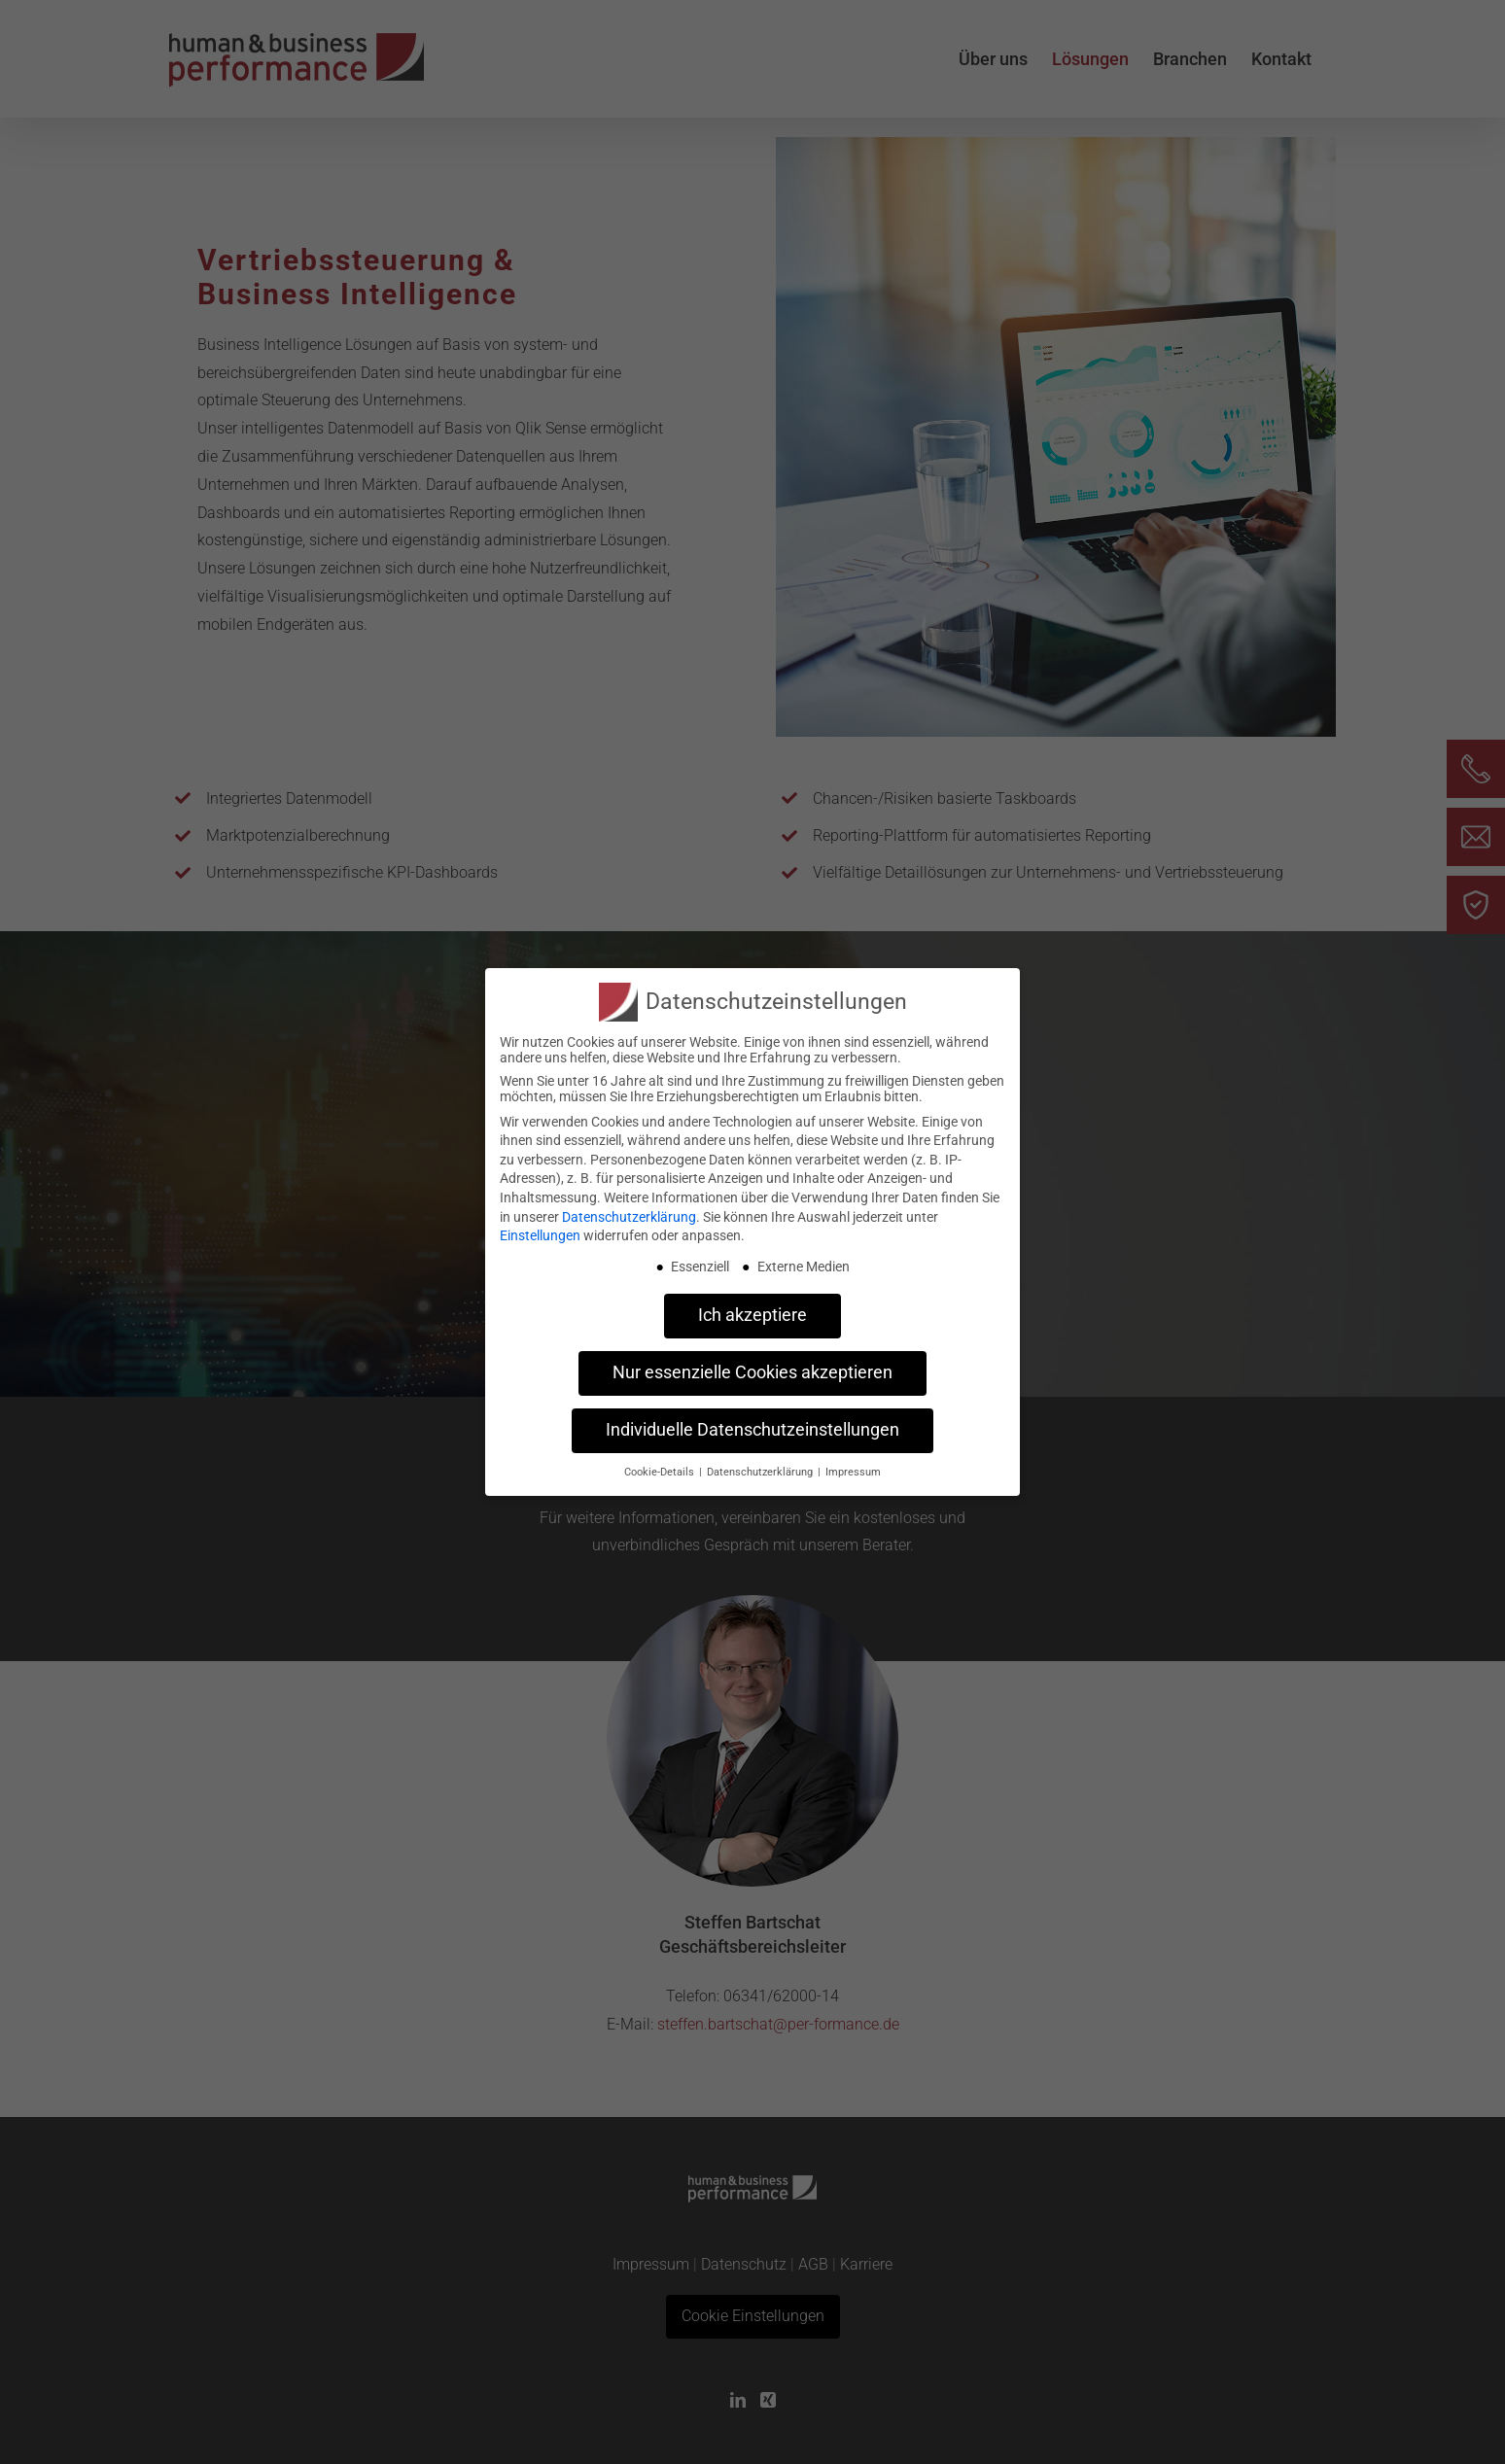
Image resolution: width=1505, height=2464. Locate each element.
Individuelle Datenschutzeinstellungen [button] (752, 1428)
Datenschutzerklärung (629, 1214)
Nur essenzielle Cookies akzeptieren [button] (752, 1370)
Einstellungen (540, 1233)
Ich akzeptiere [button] (752, 1313)
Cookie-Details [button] (660, 1470)
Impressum (853, 1470)
